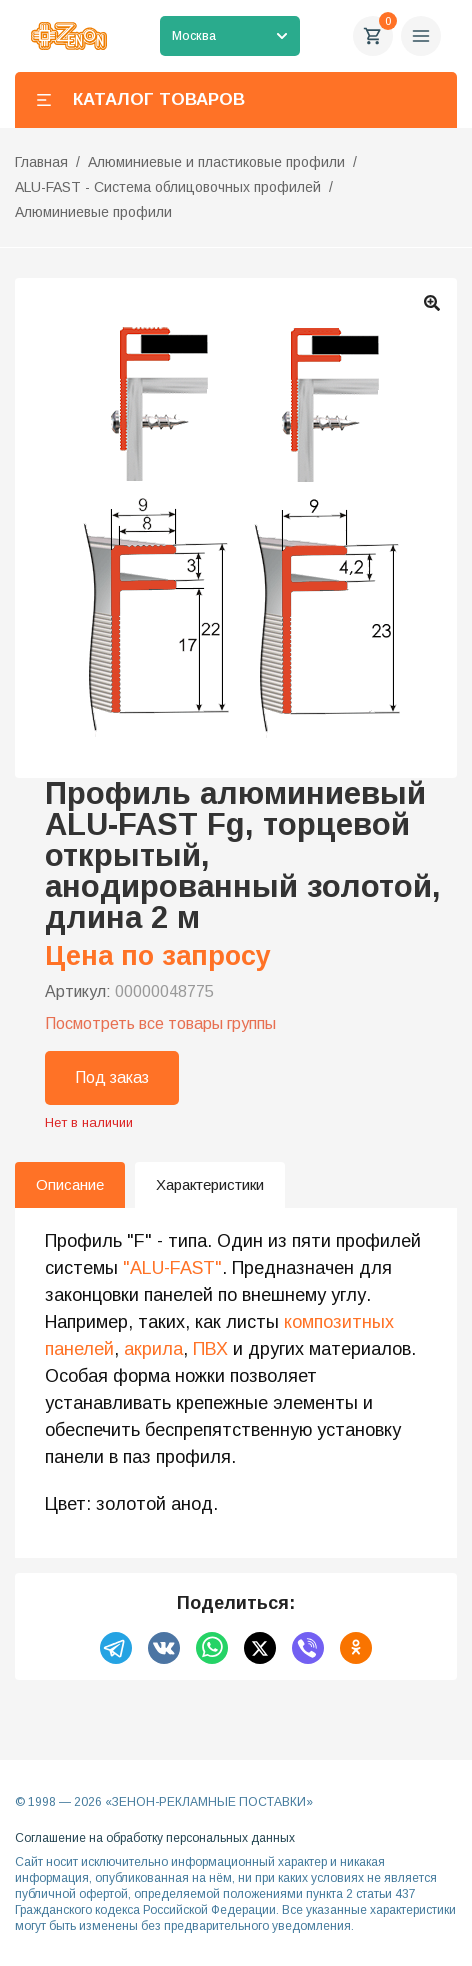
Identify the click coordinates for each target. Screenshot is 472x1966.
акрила (153, 1349)
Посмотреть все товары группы (160, 1023)
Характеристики (210, 1184)
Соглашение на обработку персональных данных (155, 1838)
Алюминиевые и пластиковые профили (216, 162)
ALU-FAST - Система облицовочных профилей (168, 187)
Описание (70, 1184)
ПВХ (210, 1349)
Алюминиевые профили (93, 212)
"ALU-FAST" (172, 1268)
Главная (41, 162)
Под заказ (112, 1077)
